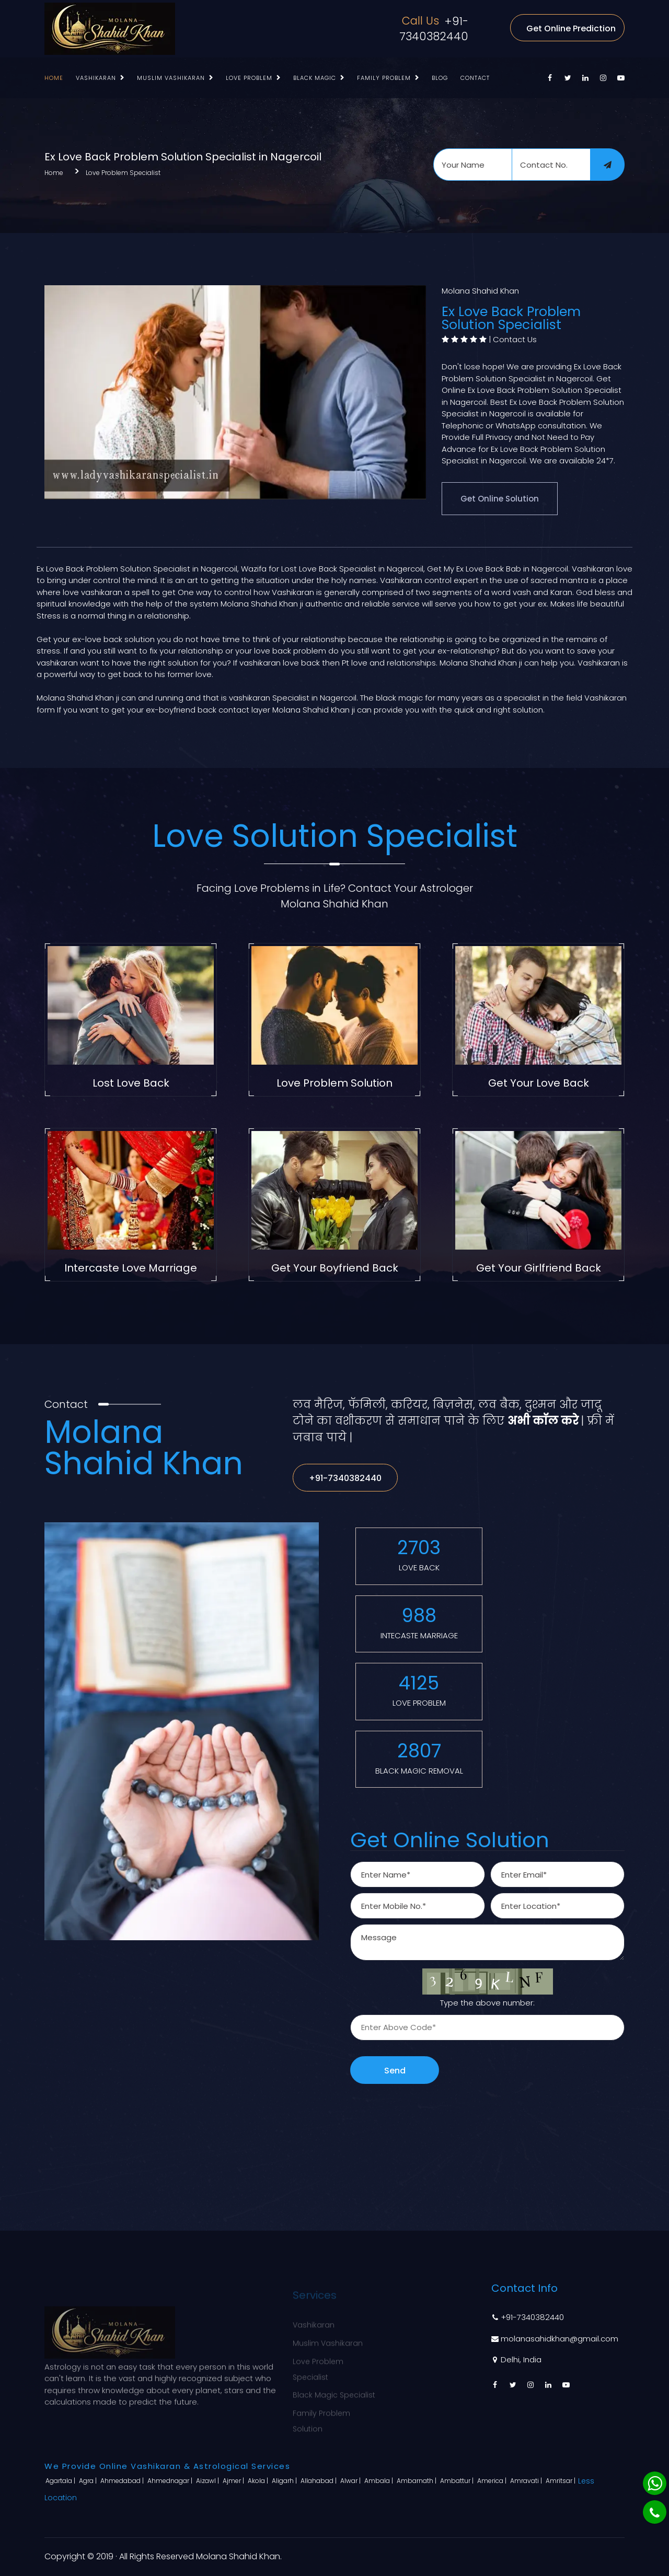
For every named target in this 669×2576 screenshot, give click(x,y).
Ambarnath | (417, 2480)
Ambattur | (457, 2480)
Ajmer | (234, 2480)
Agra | (88, 2480)
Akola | (259, 2480)
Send (395, 2071)
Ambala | (379, 2480)
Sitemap (407, 2373)
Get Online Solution (499, 498)
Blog (440, 78)
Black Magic (314, 78)
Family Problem (384, 78)
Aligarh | (285, 2480)
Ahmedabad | (122, 2480)
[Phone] (654, 2512)
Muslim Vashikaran (171, 78)
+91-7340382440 (433, 29)
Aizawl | (208, 2480)
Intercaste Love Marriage (130, 1268)
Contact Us (515, 339)
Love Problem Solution (334, 1083)
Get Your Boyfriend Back (334, 1268)
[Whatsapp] (654, 2483)
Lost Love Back (131, 1083)
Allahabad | (319, 2480)
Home (53, 78)
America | (492, 2480)
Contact (475, 78)
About (403, 2336)
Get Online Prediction (571, 28)
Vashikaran (96, 78)
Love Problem (249, 78)
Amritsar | (561, 2480)
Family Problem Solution (321, 2414)
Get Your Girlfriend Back (538, 1268)
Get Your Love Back (538, 1083)
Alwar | (351, 2480)
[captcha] (487, 2027)
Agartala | (61, 2480)
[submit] (607, 164)
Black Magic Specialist (334, 2388)
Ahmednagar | (170, 2480)
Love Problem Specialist (123, 172)
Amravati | (527, 2480)
